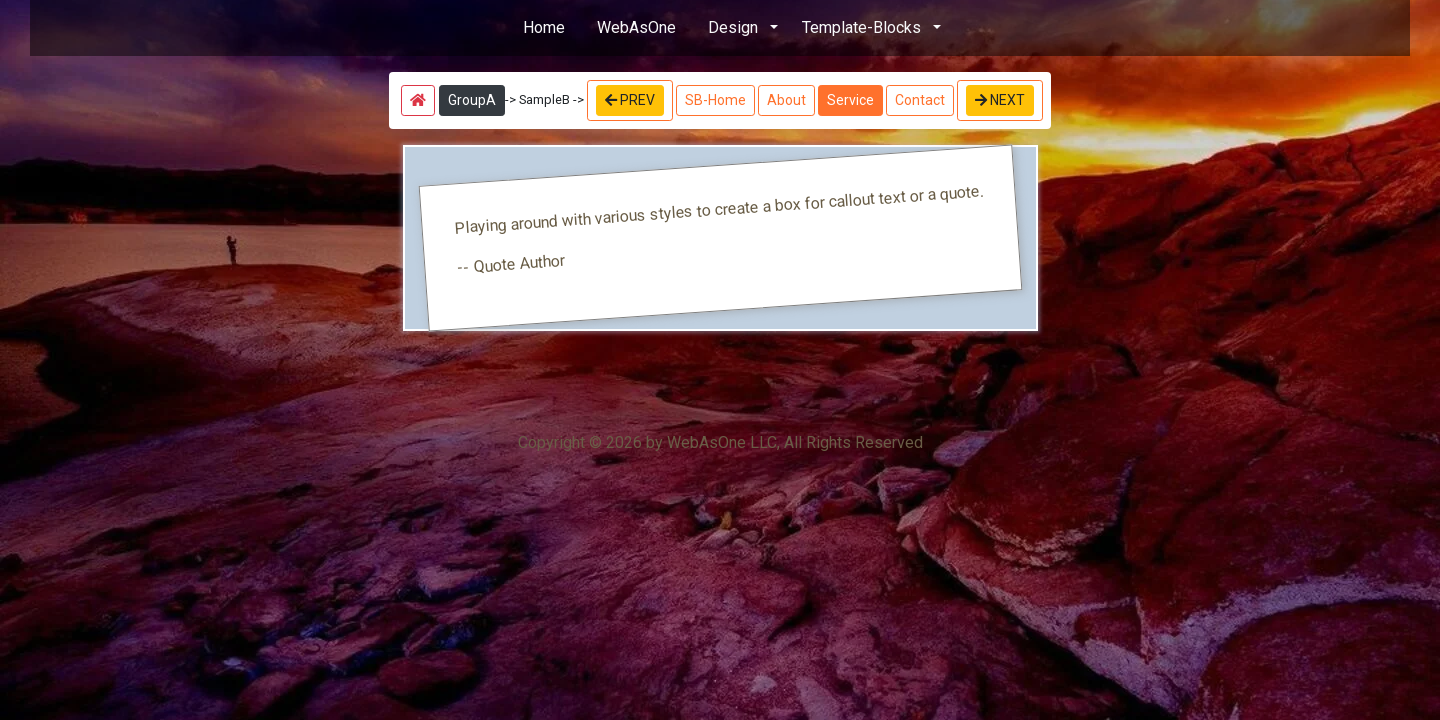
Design (733, 27)
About (786, 100)
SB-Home (715, 100)
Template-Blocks (861, 27)
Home (544, 27)
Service (850, 100)
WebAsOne (636, 27)
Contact (920, 100)
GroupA (472, 100)
